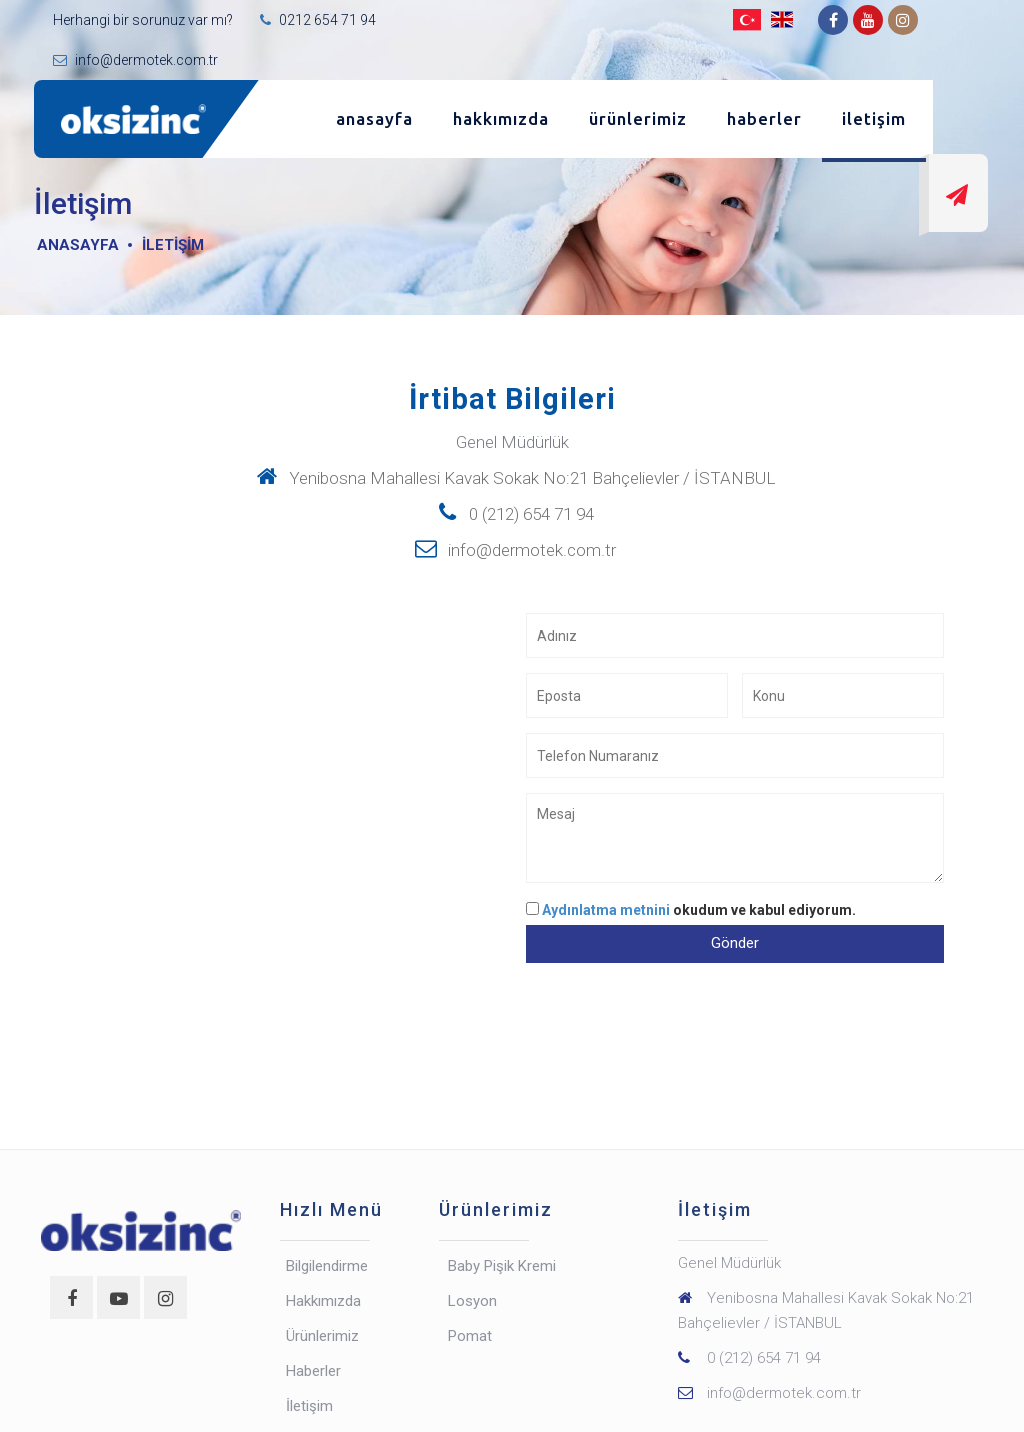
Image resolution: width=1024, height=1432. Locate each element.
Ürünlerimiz (638, 118)
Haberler (764, 118)
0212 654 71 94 (326, 20)
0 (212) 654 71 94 (512, 514)
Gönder (735, 943)
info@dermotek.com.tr (145, 60)
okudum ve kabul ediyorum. (699, 910)
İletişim (874, 118)
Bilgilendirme (327, 1266)
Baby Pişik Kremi (502, 1266)
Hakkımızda (501, 118)
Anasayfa (374, 118)
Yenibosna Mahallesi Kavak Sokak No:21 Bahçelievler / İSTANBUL (512, 478)
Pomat (470, 1336)
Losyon (472, 1301)
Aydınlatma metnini (607, 910)
